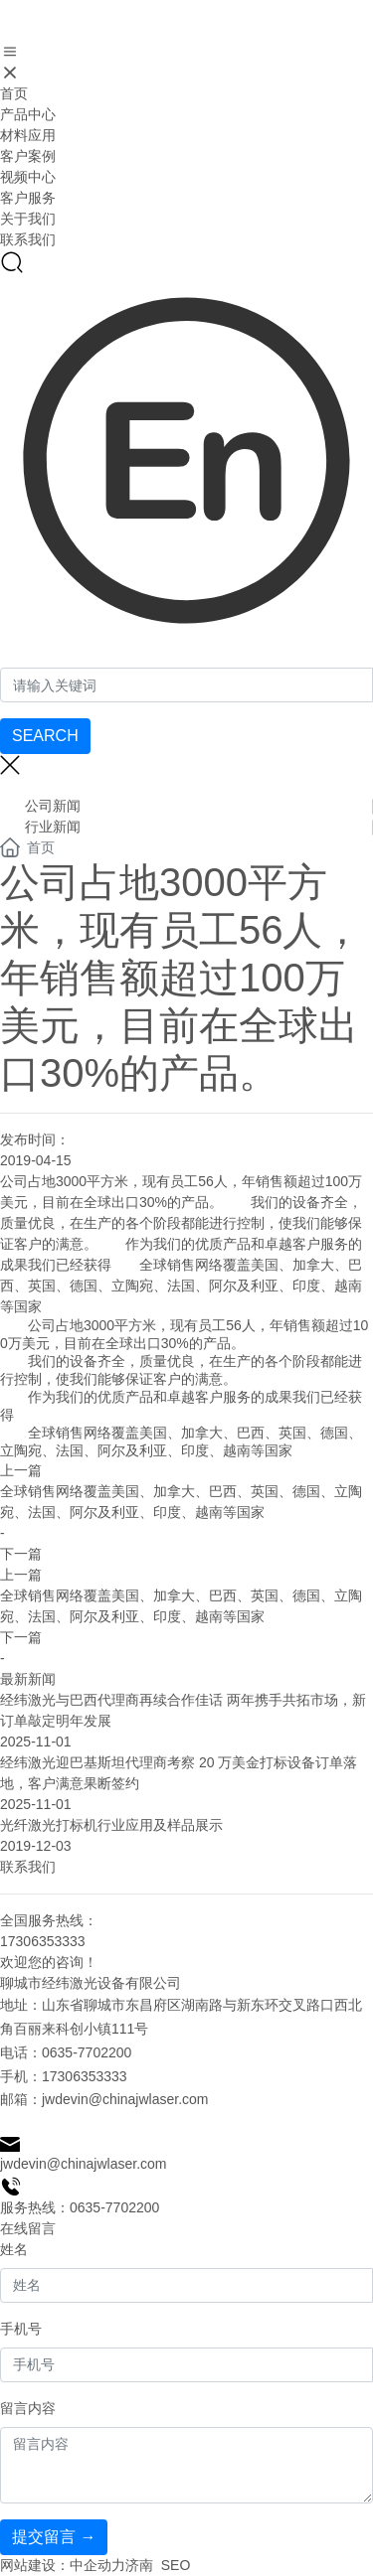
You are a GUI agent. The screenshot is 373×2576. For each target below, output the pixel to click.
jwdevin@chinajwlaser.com (125, 2099)
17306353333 (43, 1941)
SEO (176, 2565)
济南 (139, 2565)
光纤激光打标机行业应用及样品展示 (111, 1825)
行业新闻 (53, 826)
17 (50, 2076)
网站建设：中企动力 (62, 2565)
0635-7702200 (86, 2052)
